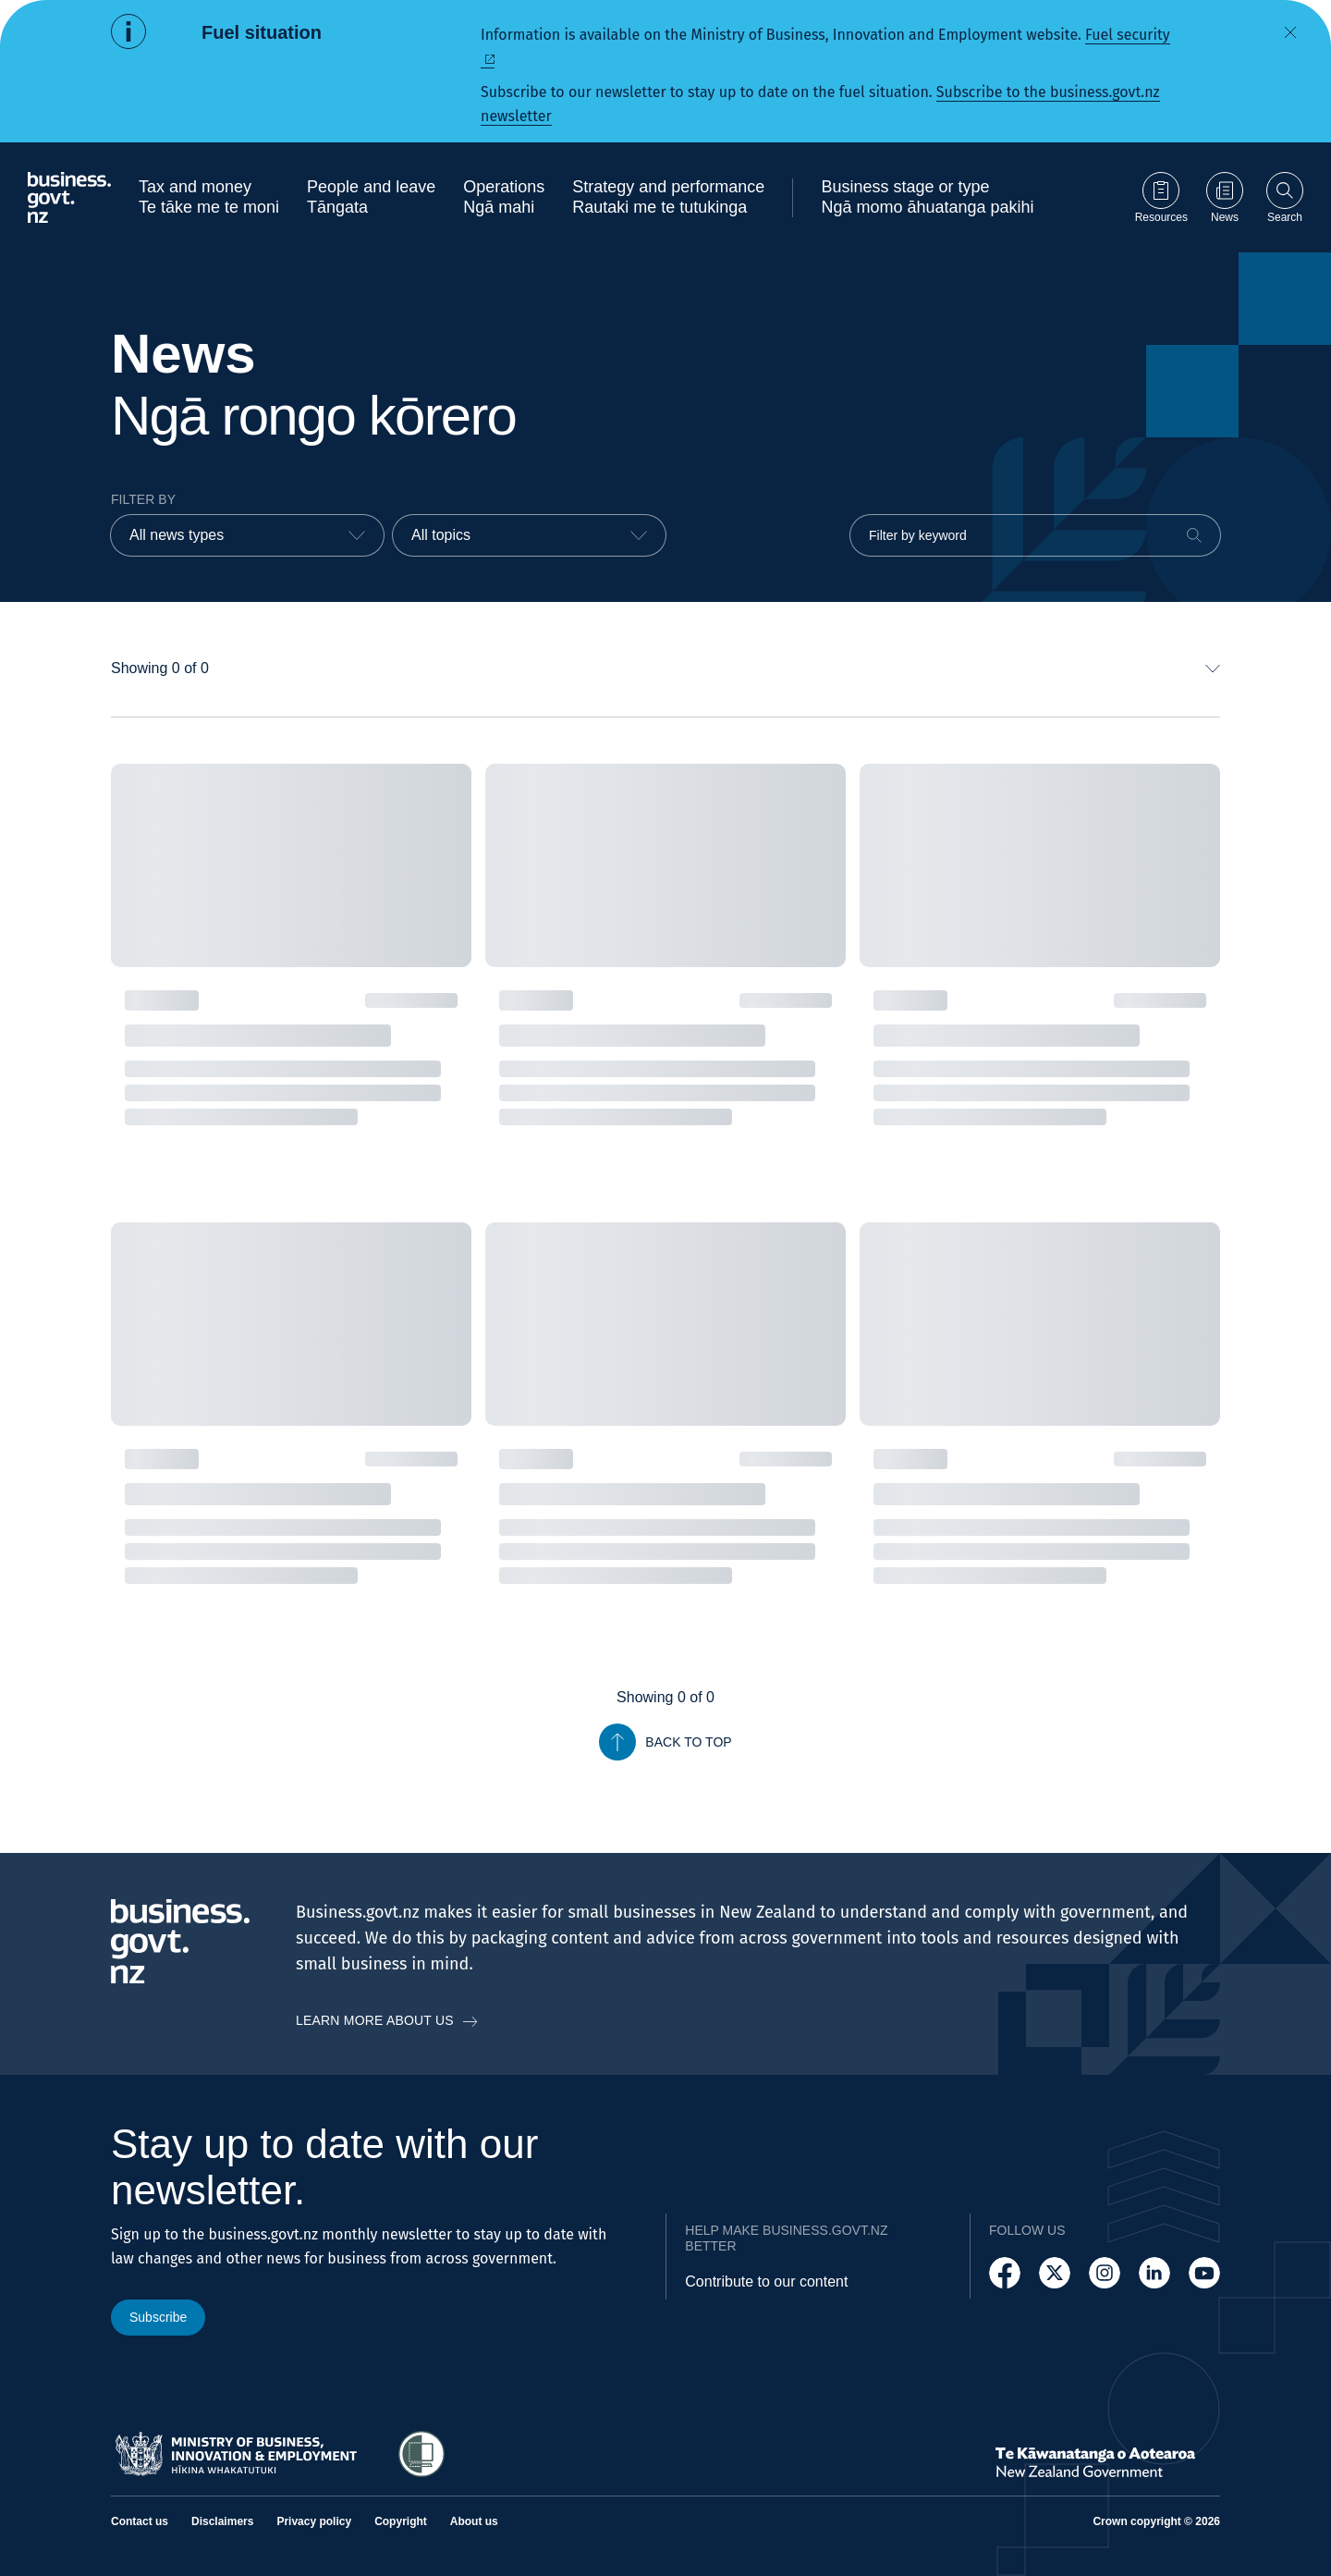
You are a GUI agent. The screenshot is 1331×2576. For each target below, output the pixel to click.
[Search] (1194, 535)
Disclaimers (222, 2521)
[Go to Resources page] (1161, 197)
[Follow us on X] (1054, 2273)
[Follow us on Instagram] (1104, 2273)
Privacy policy (313, 2521)
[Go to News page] (1224, 197)
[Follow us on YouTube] (1204, 2273)
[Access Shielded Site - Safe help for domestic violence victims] (421, 2454)
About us (474, 2521)
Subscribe (158, 2317)
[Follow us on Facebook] (1004, 2273)
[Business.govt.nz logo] (69, 197)
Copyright (400, 2521)
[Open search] (1284, 197)
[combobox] (247, 535)
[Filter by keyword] (1035, 535)
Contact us (139, 2521)
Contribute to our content (766, 2281)
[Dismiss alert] (1290, 32)
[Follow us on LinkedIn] (1154, 2273)
